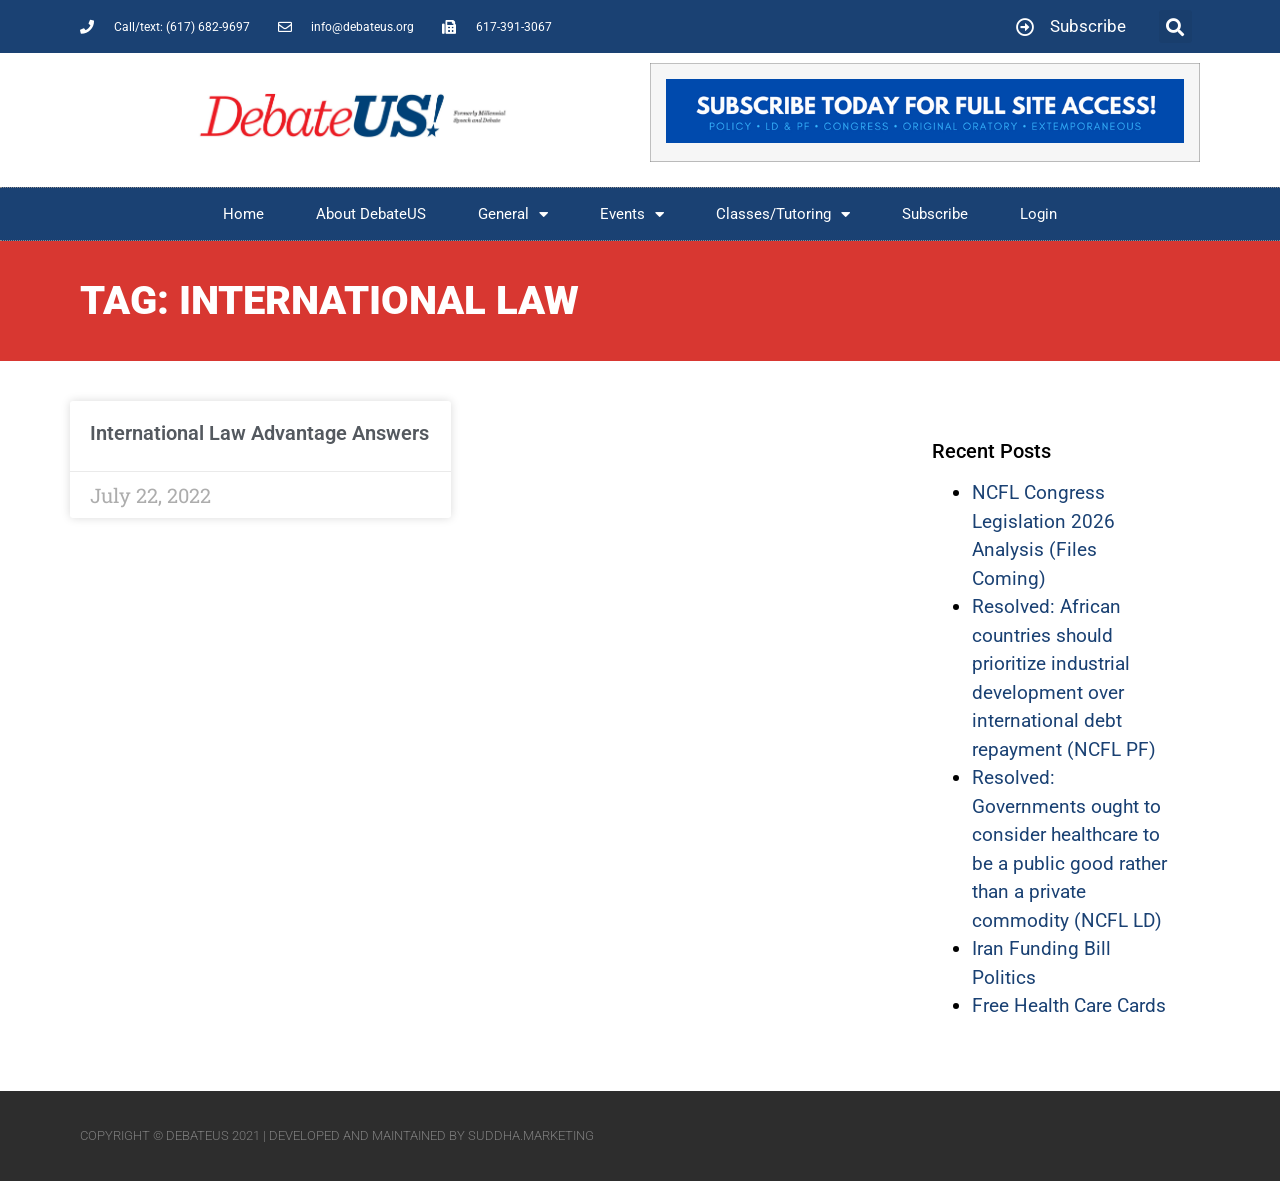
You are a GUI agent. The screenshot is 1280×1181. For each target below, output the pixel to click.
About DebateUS (371, 214)
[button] (1175, 26)
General (513, 214)
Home (243, 214)
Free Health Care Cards (1069, 1005)
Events (632, 214)
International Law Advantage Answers (259, 433)
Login (1038, 214)
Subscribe (935, 214)
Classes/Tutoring (783, 214)
